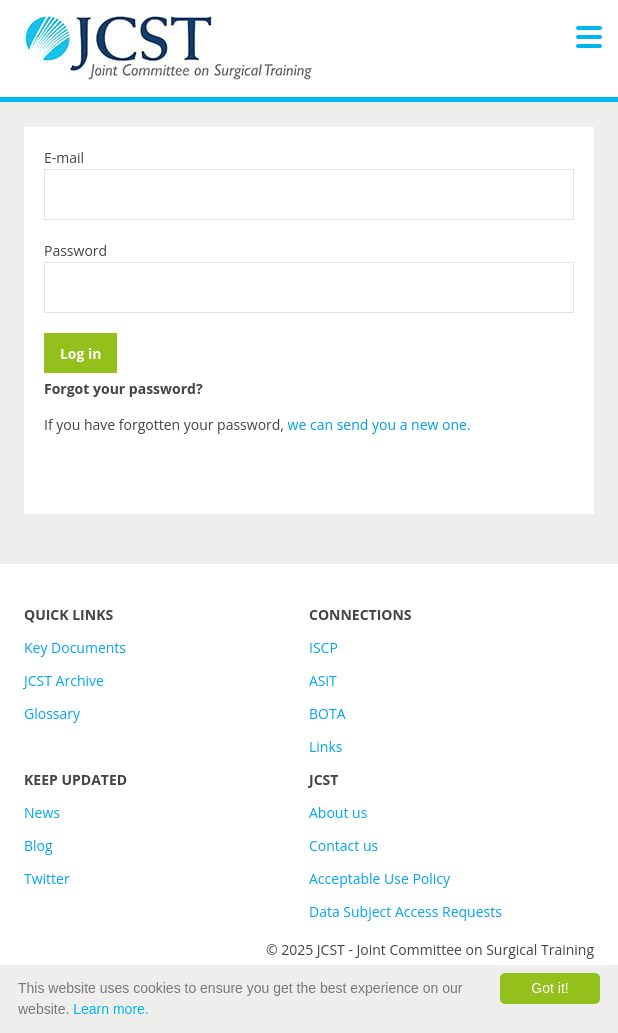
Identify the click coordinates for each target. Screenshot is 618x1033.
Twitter (47, 878)
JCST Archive (64, 680)
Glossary (52, 713)
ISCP (323, 647)
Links (325, 746)
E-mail (64, 157)
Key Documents (75, 647)
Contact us (343, 845)
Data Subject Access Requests (405, 911)
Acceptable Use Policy (379, 878)
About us (338, 812)
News (42, 812)
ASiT (323, 680)
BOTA (327, 713)
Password (75, 250)
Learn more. (110, 1009)
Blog (38, 845)
